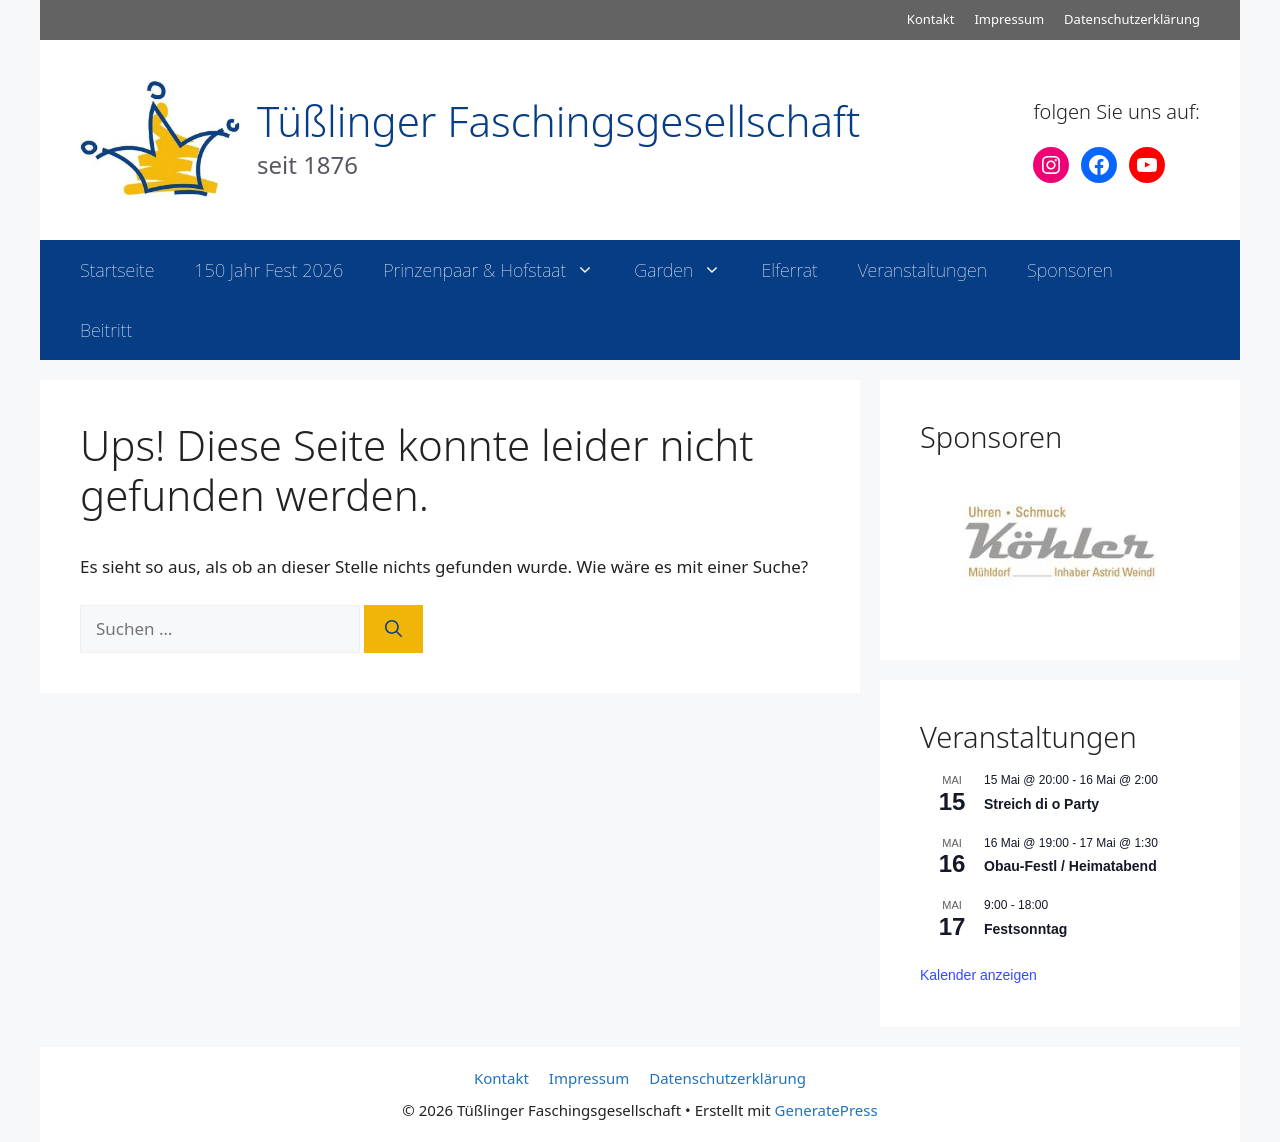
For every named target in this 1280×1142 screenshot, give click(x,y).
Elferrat (789, 270)
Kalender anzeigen (978, 975)
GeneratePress (826, 1110)
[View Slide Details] (1060, 542)
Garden (687, 270)
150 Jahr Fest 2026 (268, 270)
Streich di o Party (1041, 804)
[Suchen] (393, 629)
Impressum (1009, 19)
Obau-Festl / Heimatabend (1070, 866)
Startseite (117, 270)
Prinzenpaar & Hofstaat (498, 270)
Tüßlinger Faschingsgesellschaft (558, 120)
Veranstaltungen (922, 270)
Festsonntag (1025, 929)
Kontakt (931, 19)
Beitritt (106, 330)
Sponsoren (1070, 270)
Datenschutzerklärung (1132, 19)
